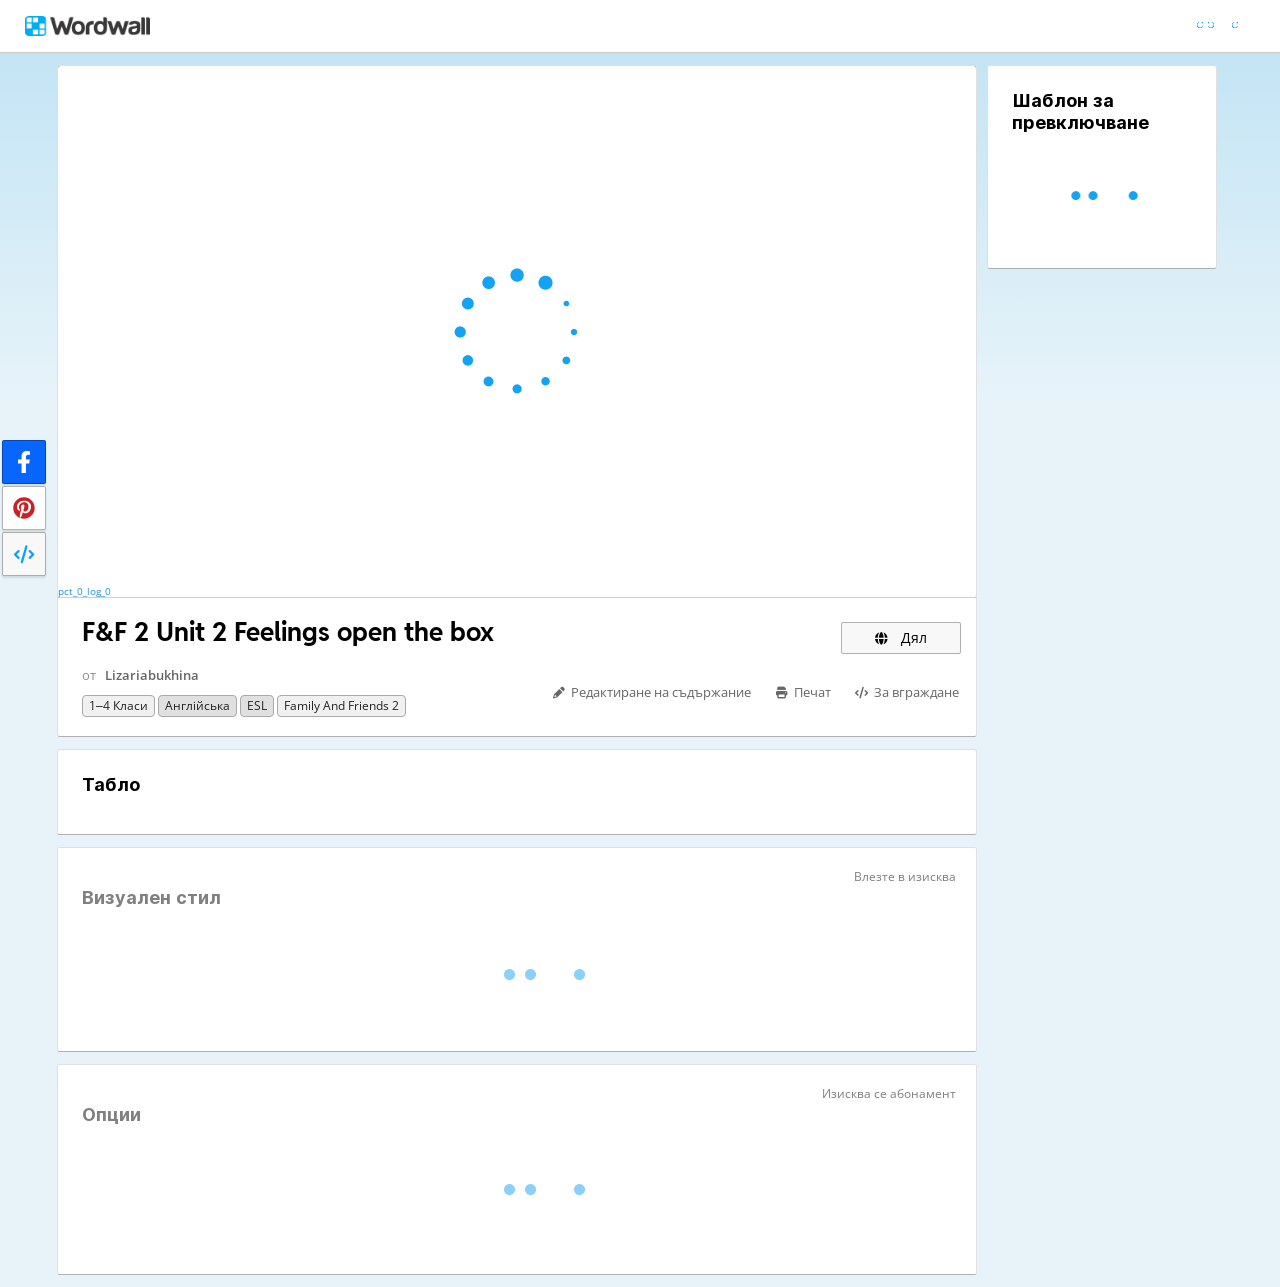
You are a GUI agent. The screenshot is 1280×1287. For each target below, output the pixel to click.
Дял (901, 637)
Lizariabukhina (152, 675)
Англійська (197, 705)
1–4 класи (118, 705)
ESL (257, 705)
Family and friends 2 (341, 705)
